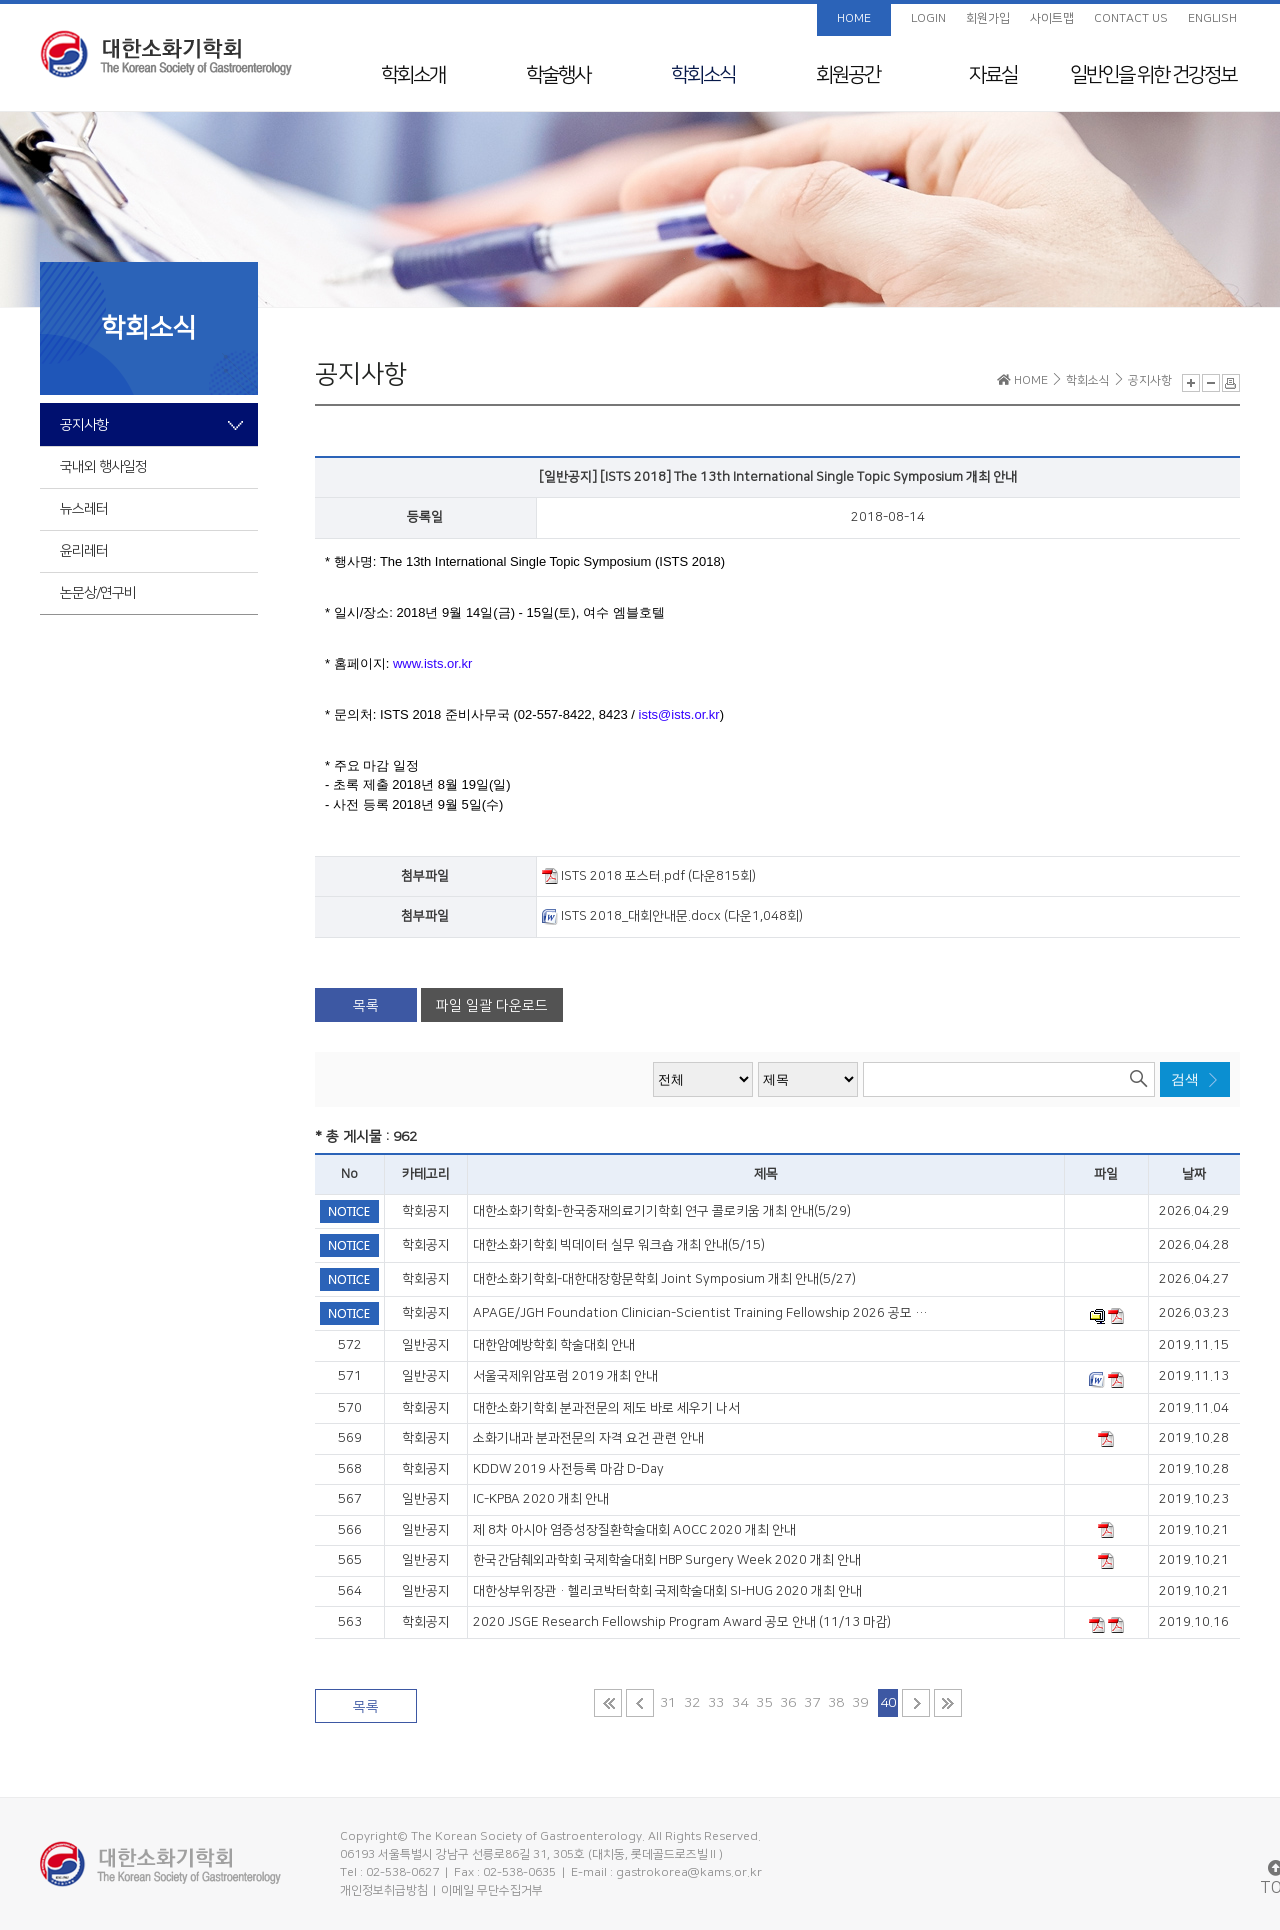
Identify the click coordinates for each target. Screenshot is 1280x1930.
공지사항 (84, 425)
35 (764, 1703)
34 (740, 1703)
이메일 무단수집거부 (492, 1890)
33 (716, 1703)
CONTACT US (1131, 18)
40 (888, 1703)
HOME (854, 18)
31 (668, 1703)
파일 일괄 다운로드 (492, 1006)
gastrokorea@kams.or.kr (689, 1872)
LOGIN (928, 18)
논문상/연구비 (98, 593)
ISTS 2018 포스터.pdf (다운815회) (649, 876)
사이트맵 (1052, 18)
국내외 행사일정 (103, 467)
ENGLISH (1212, 18)
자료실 (993, 75)
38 (836, 1703)
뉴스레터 (84, 509)
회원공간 (848, 75)
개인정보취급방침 (384, 1890)
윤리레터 (84, 551)
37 (812, 1703)
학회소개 (413, 75)
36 (788, 1703)
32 (692, 1703)
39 (860, 1703)
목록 (366, 1006)
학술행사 (558, 75)
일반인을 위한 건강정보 (1153, 75)
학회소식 (703, 75)
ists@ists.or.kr (679, 714)
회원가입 (988, 18)
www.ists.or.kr (432, 663)
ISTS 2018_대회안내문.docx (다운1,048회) (672, 916)
